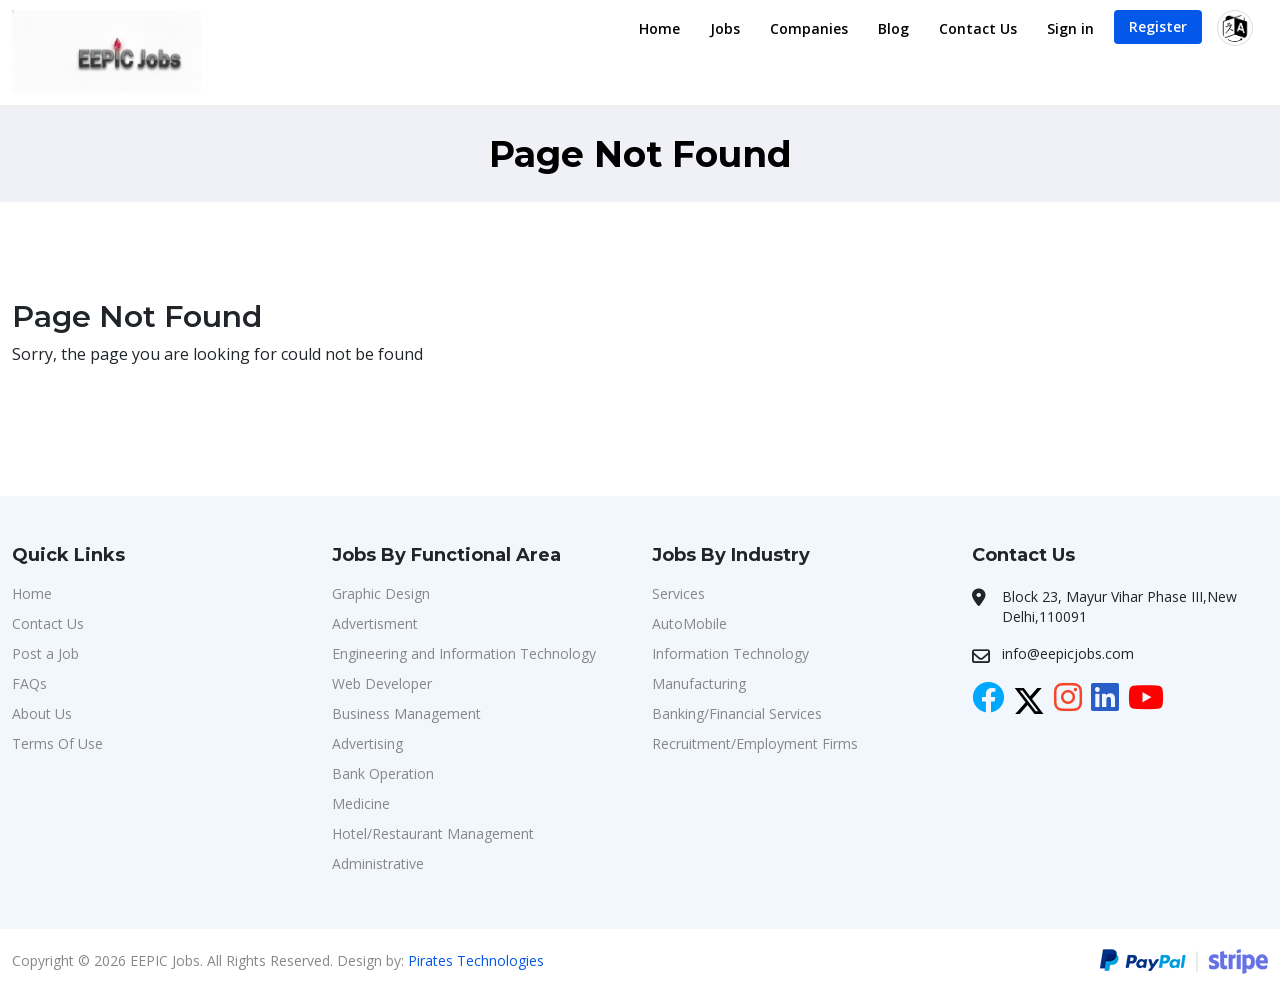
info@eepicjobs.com (1068, 653)
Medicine (361, 803)
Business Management (406, 713)
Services (678, 593)
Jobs (725, 28)
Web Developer (382, 683)
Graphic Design (381, 593)
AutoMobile (689, 623)
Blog (893, 28)
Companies (809, 28)
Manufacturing (699, 683)
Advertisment (375, 623)
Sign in (1070, 28)
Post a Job (45, 653)
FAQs (29, 683)
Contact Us (978, 28)
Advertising (367, 743)
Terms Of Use (57, 743)
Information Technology (730, 653)
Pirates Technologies (476, 960)
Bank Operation (383, 773)
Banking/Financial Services (737, 713)
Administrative (378, 863)
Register (1158, 26)
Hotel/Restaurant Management (433, 833)
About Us (42, 713)
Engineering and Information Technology (464, 653)
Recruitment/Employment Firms (755, 743)
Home (659, 28)
